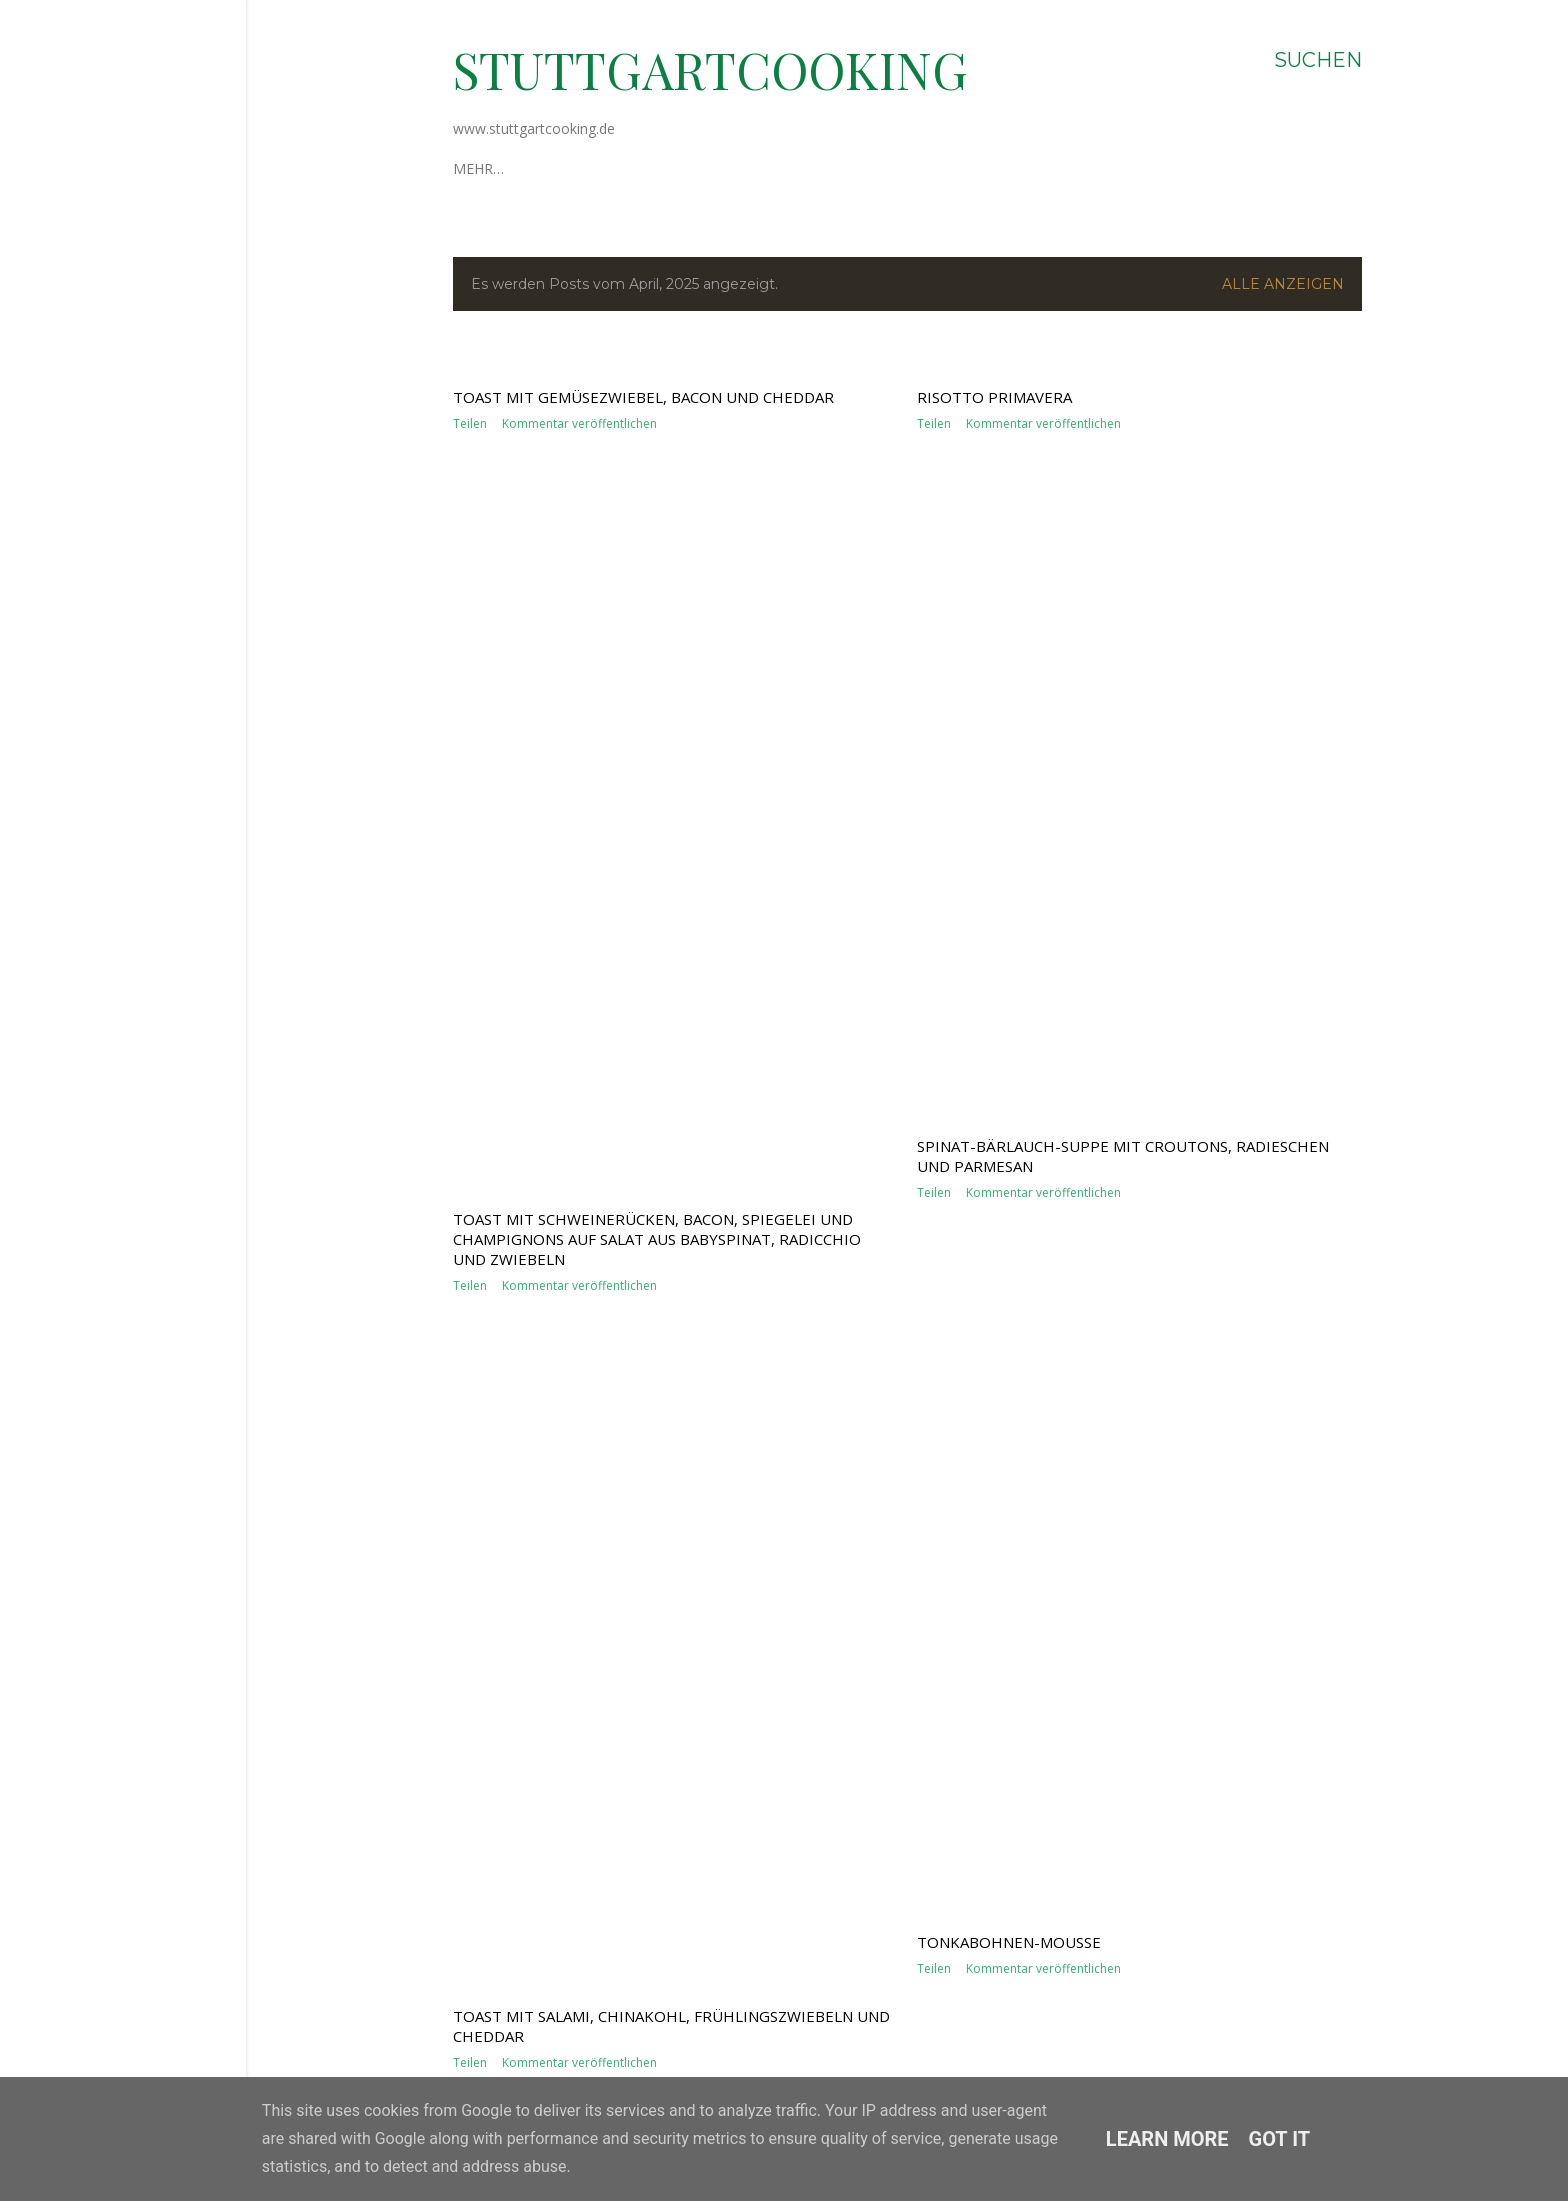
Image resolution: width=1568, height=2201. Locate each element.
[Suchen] (1318, 60)
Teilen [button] (470, 1116)
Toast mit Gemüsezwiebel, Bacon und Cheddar (643, 1090)
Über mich (491, 168)
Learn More (1167, 2139)
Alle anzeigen (1283, 284)
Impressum (582, 168)
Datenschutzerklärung (727, 168)
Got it (1280, 2139)
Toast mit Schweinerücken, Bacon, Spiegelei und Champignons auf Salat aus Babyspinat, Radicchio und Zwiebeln (657, 1867)
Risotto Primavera (994, 1017)
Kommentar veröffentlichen (579, 1116)
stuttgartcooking (710, 69)
